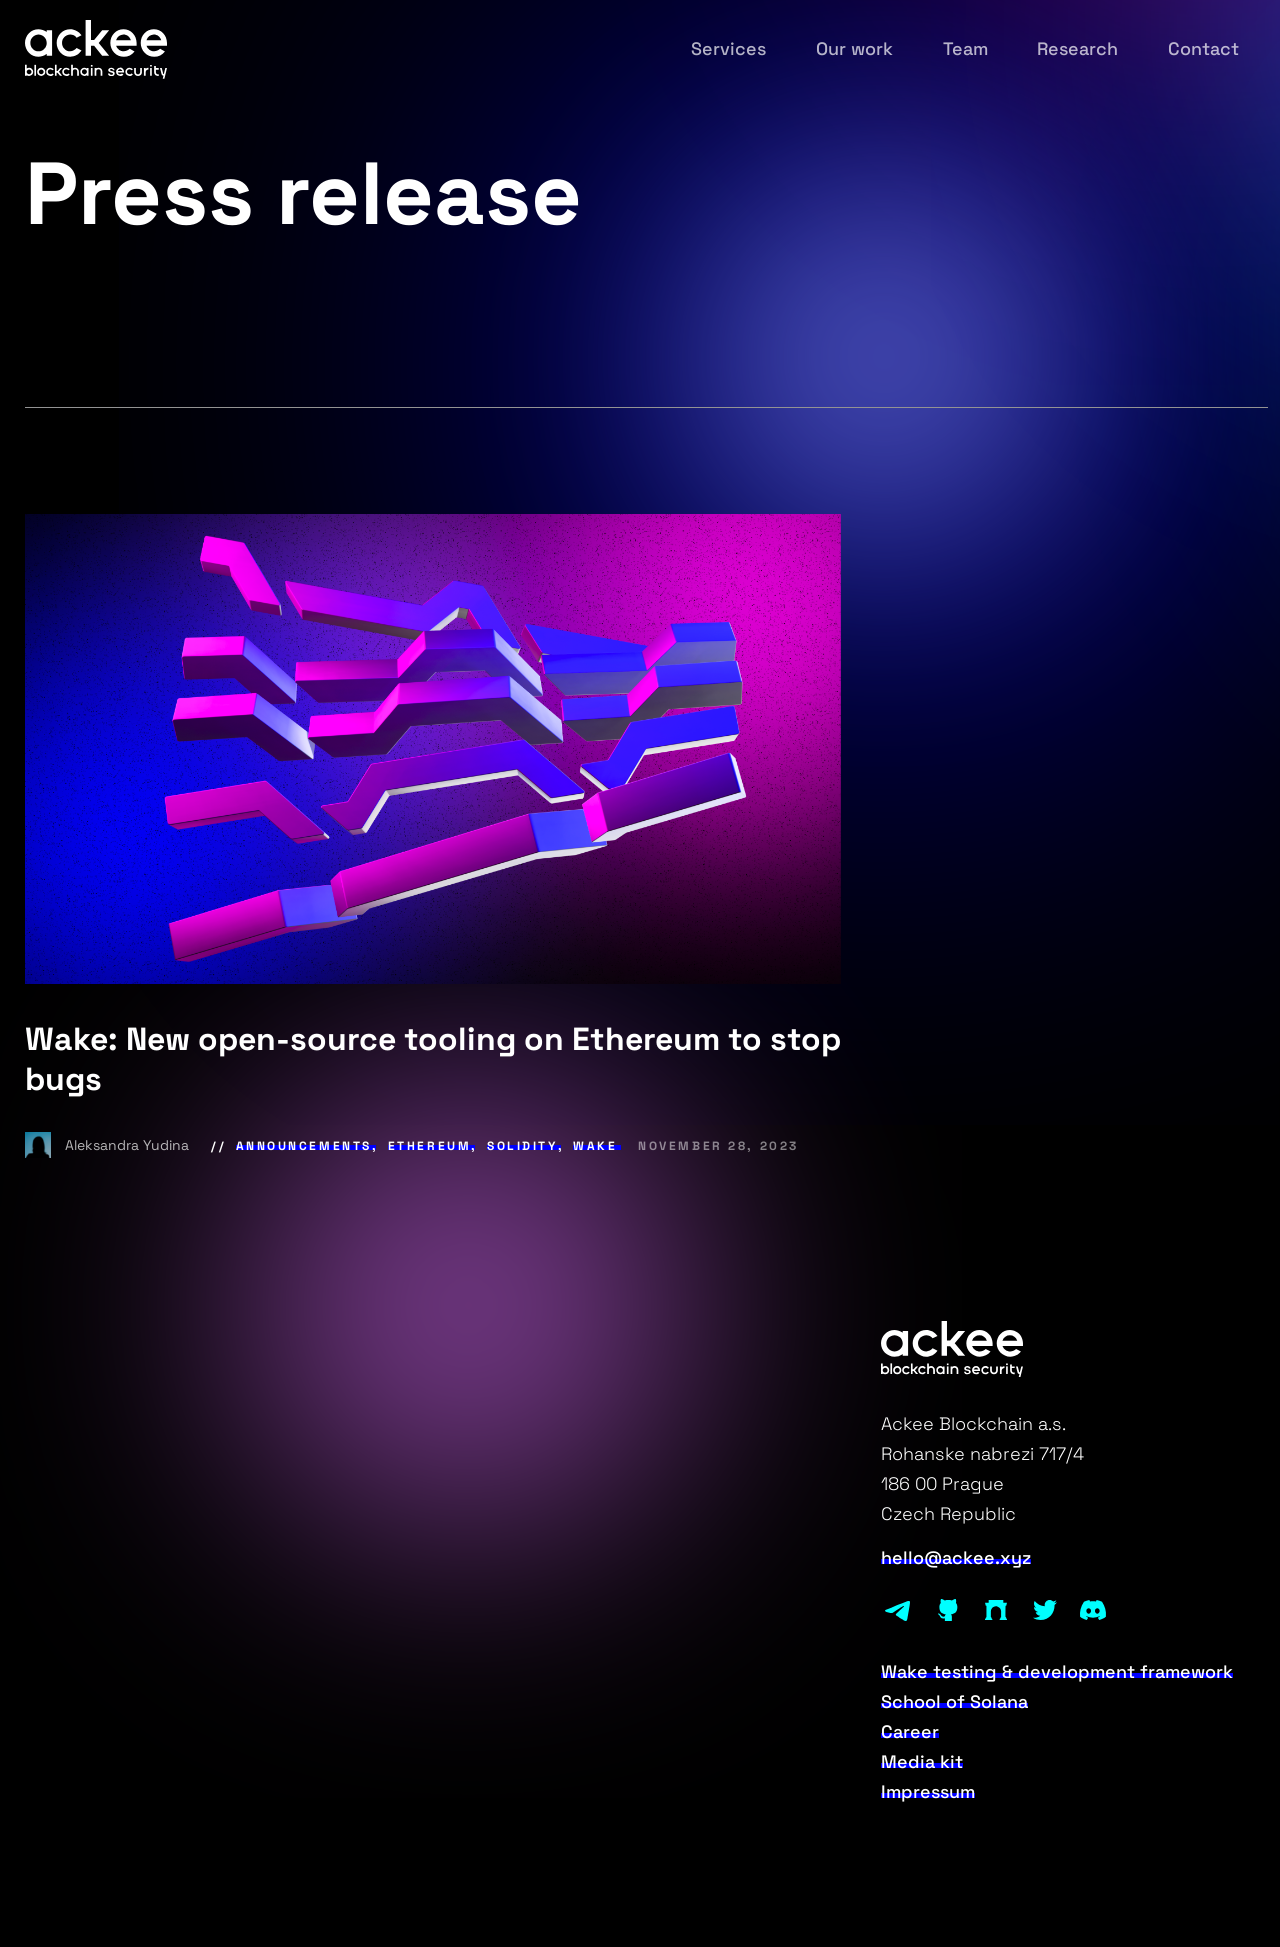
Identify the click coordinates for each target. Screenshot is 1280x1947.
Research (1077, 49)
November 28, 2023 (718, 1146)
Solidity (522, 1146)
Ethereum (430, 1146)
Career (910, 1732)
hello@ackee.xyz (956, 1558)
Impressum (928, 1792)
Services (728, 49)
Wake (595, 1146)
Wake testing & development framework (1057, 1672)
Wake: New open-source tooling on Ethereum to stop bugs (433, 1059)
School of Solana (954, 1702)
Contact (1203, 49)
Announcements (304, 1146)
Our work (854, 49)
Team (965, 49)
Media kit (922, 1762)
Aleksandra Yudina (109, 1145)
